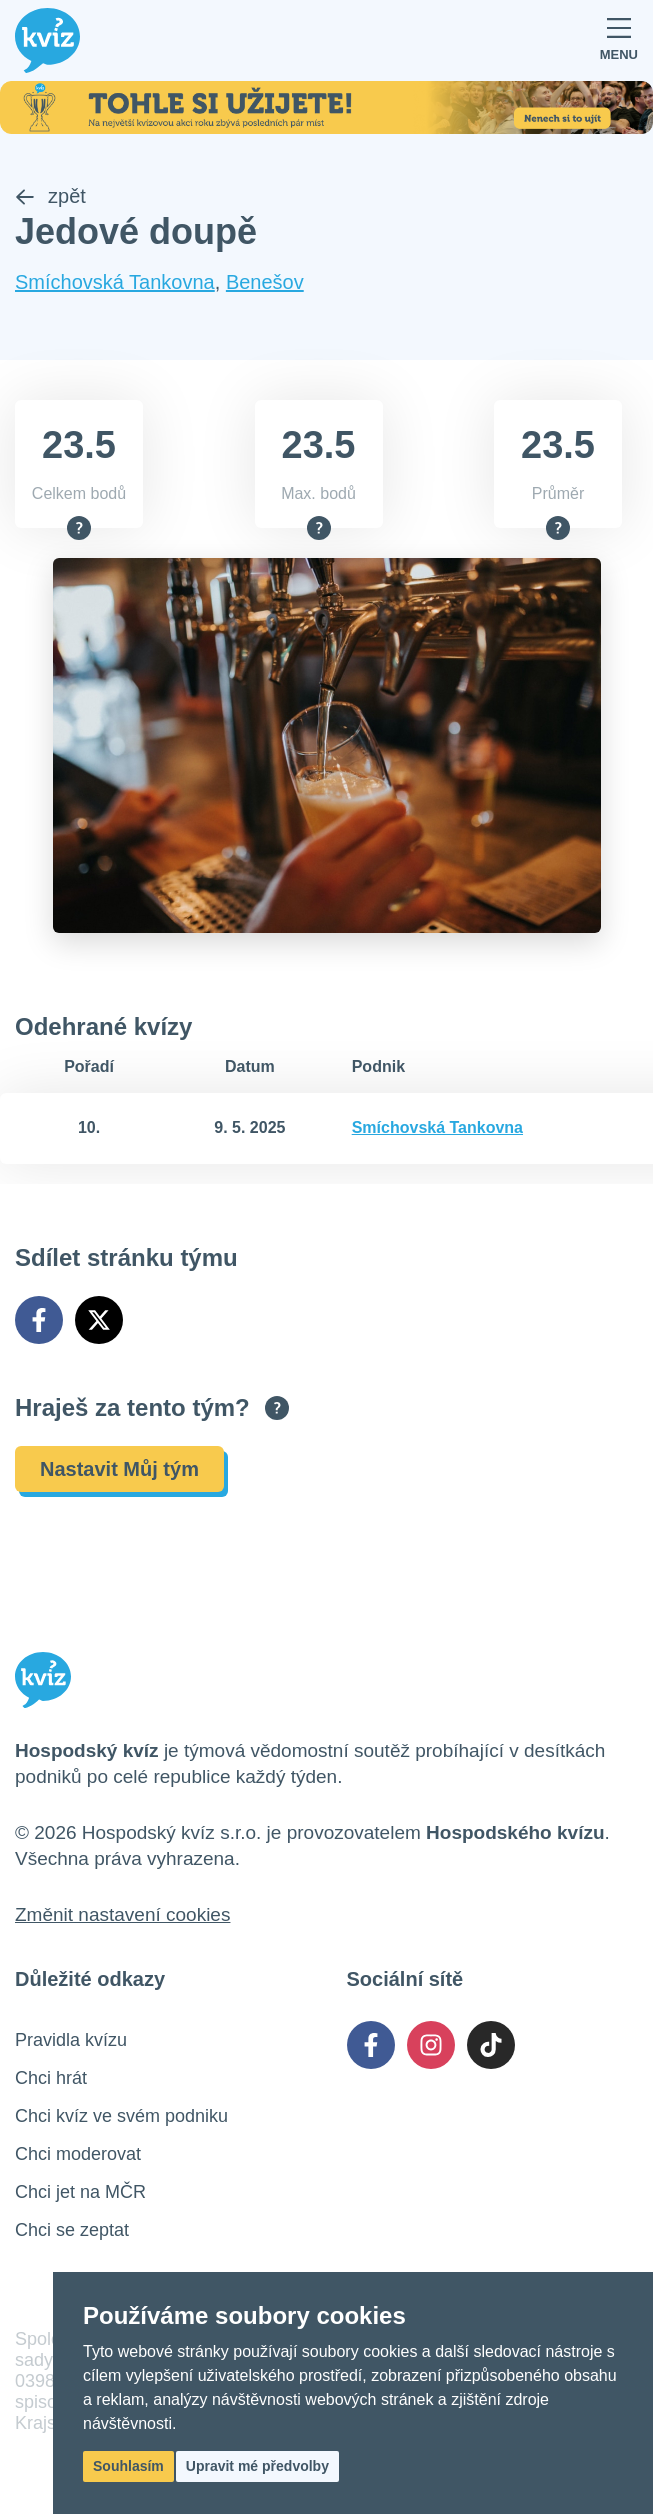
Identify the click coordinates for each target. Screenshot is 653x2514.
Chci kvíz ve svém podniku (121, 2116)
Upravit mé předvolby (257, 2466)
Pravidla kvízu (71, 2040)
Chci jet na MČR (80, 2192)
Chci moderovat (78, 2154)
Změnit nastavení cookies (122, 1914)
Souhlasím (128, 2466)
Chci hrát (51, 2078)
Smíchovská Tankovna (115, 282)
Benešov (265, 282)
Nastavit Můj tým (119, 1469)
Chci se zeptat (72, 2230)
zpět (50, 196)
